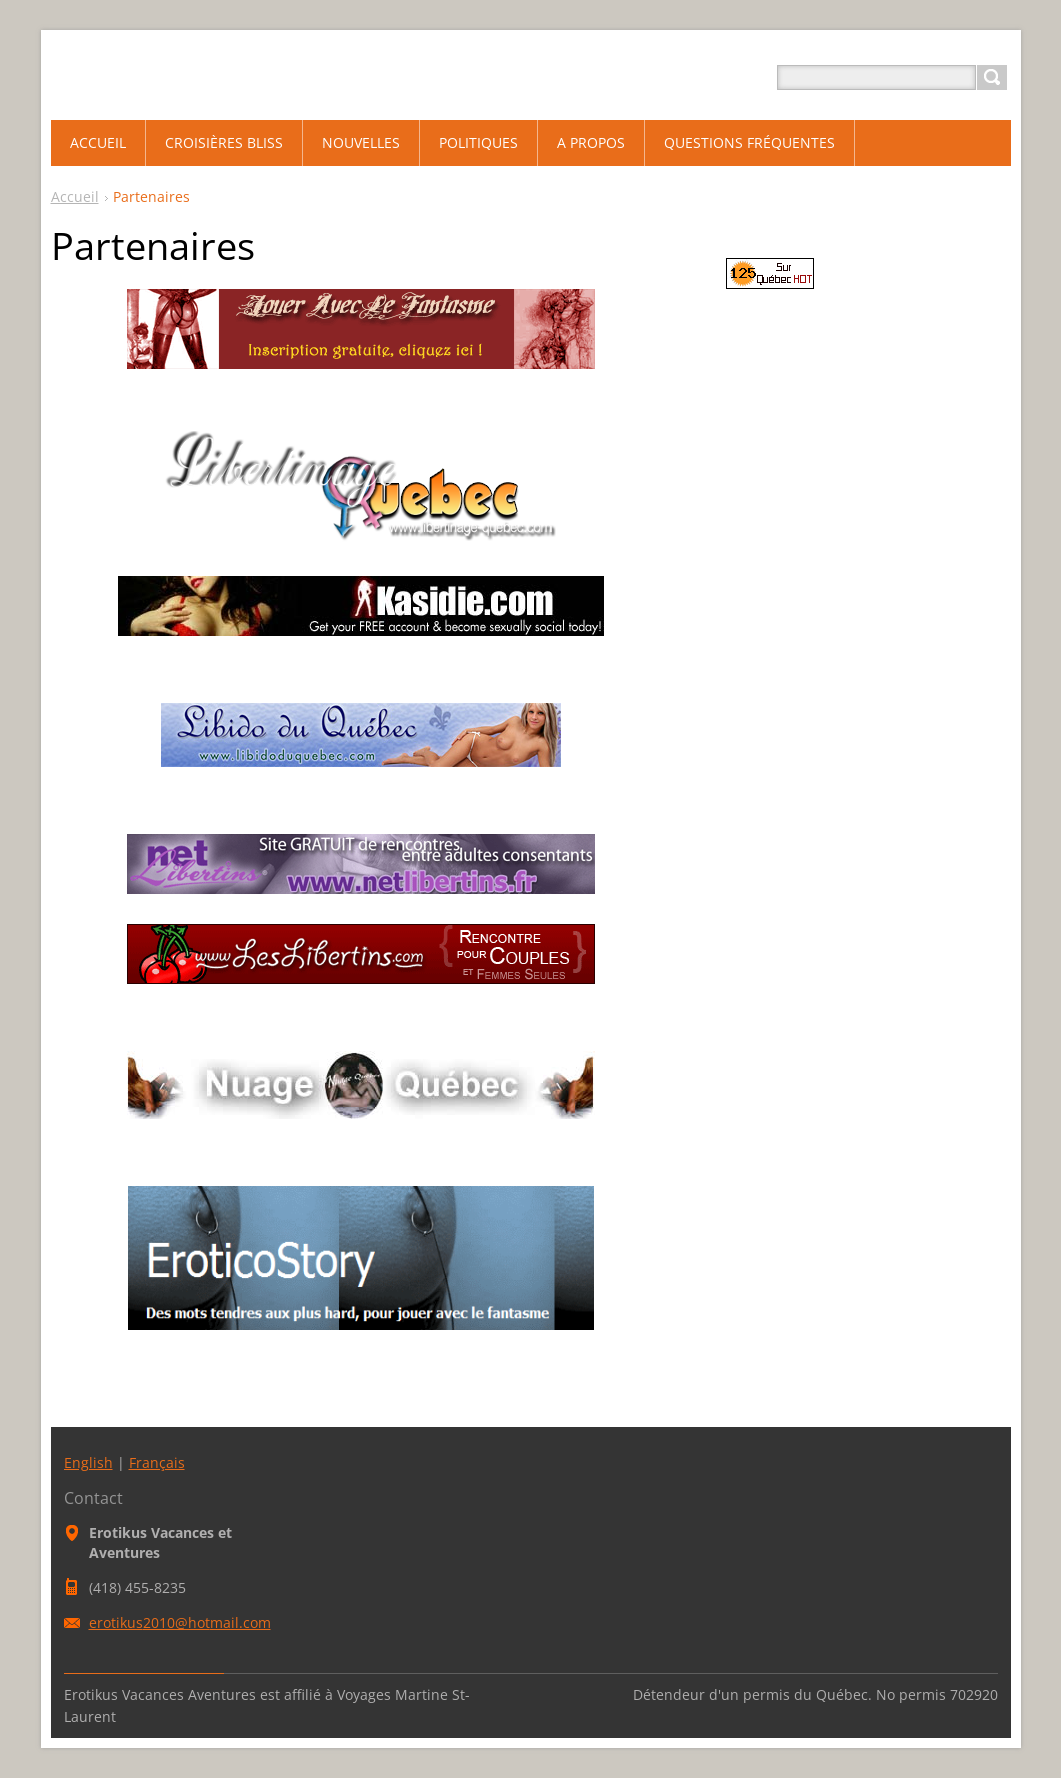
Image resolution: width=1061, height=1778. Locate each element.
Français (157, 1462)
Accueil (75, 196)
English (88, 1462)
